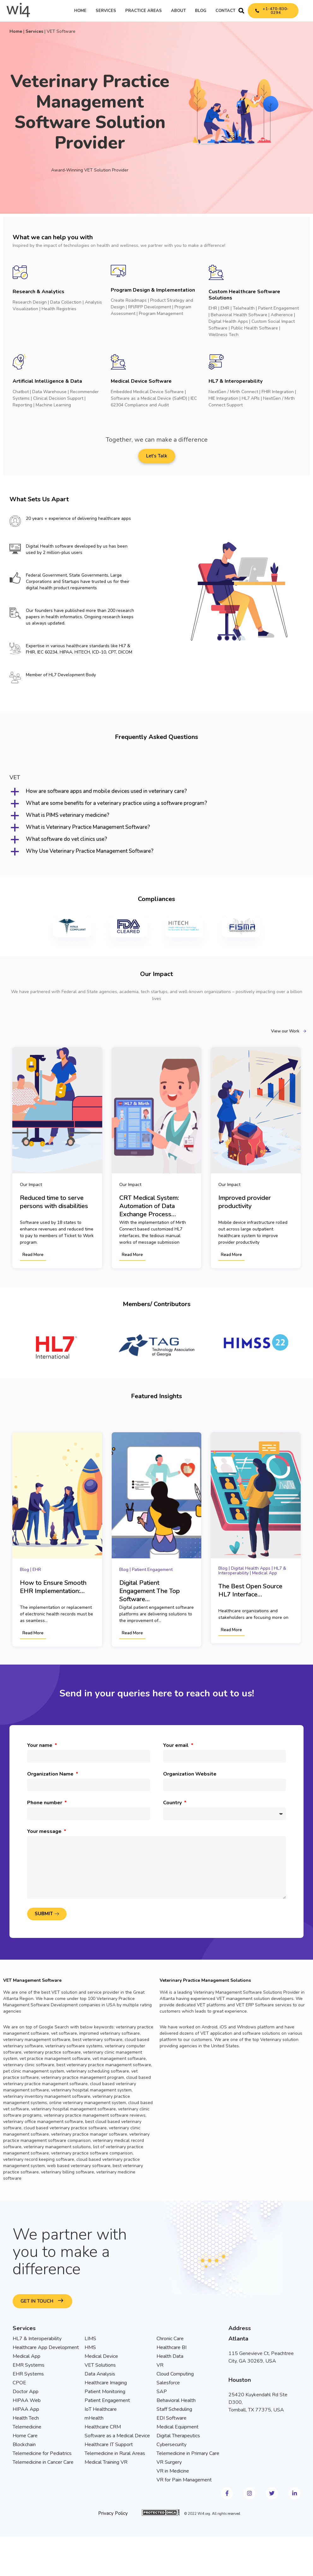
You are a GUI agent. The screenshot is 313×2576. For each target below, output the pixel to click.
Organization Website (189, 1773)
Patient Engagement (278, 308)
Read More (33, 1255)
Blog (200, 11)
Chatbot (21, 392)
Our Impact (31, 1184)
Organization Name (51, 1773)
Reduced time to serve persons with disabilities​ (54, 1202)
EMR (225, 308)
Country (173, 1802)
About (178, 11)
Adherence (282, 315)
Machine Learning (53, 405)
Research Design (30, 302)
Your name (40, 1744)
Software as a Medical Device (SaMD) (149, 398)
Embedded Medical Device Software (147, 392)
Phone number (45, 1802)
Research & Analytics (38, 291)
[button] (241, 10)
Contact (225, 11)
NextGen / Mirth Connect (234, 392)
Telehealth (244, 308)
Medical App (264, 1572)
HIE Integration (223, 398)
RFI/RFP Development (149, 307)
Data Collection (65, 302)
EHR (213, 308)
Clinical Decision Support (58, 398)
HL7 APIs (251, 398)
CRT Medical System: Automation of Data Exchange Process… (149, 1206)
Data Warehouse (49, 392)
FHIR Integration (278, 392)
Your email (176, 1744)
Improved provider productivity (244, 1202)
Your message (45, 1830)
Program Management (161, 314)
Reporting (22, 405)
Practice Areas (143, 11)
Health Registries (59, 309)
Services (106, 11)
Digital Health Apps (229, 321)
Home (80, 11)
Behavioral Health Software (239, 315)
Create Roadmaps (129, 300)
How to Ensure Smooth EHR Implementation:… (53, 1586)
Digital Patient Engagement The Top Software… (149, 1590)
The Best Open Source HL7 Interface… (250, 1589)
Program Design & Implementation (153, 290)
